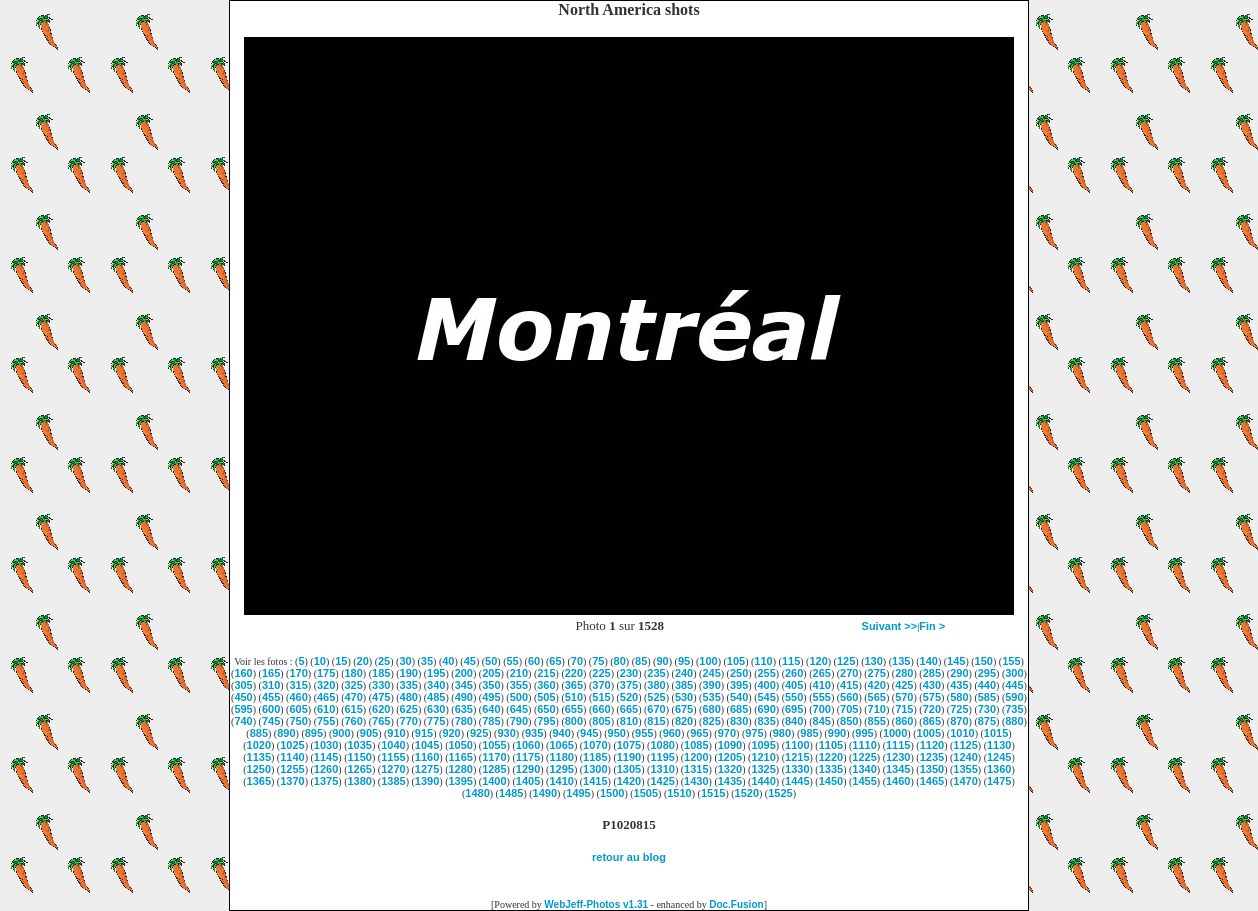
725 (959, 709)
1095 (763, 745)
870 (959, 721)
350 (491, 685)
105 (736, 661)
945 (589, 733)
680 (711, 709)
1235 (932, 757)
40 (448, 661)
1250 (259, 769)
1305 (629, 769)
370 (601, 685)
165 (271, 673)
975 (754, 733)
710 (877, 709)
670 (656, 709)
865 (932, 721)
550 (794, 697)
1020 (259, 745)
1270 (393, 769)
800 (574, 721)
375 (629, 685)
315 (298, 685)
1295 (561, 769)
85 (641, 661)
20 (363, 661)
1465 (932, 781)
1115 (898, 745)
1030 (326, 745)
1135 (259, 757)
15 (341, 661)
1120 (932, 745)
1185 (595, 757)
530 (684, 697)
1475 (999, 781)
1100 (797, 745)
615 (354, 709)
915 (424, 733)
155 (1011, 661)
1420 (629, 781)
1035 (360, 745)
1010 (962, 733)
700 (822, 709)
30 (405, 661)
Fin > (932, 626)
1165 (460, 757)
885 (259, 733)
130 (873, 661)
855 (877, 721)
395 (739, 685)
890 (286, 733)
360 (546, 685)
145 (956, 661)
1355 (965, 769)
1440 (763, 781)
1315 (696, 769)
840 (794, 721)
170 (298, 673)
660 (601, 709)
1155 (393, 757)
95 (684, 661)
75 (598, 661)
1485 (511, 793)
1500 (612, 793)
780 (464, 721)
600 (271, 709)
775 (436, 721)
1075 (629, 745)
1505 (646, 793)
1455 (864, 781)
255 (766, 673)
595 (243, 709)
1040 (393, 745)
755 (326, 721)
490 (464, 697)
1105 (831, 745)
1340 (864, 769)
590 (1014, 697)
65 (555, 661)
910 (396, 733)
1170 (494, 757)
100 (708, 661)
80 (620, 661)
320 (326, 685)
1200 (696, 757)
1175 (528, 757)
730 (987, 709)
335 (409, 685)
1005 (929, 733)
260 (794, 673)
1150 (360, 757)
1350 (932, 769)
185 (381, 673)
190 (409, 673)
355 (519, 685)
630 (436, 709)
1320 (730, 769)
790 (519, 721)
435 (959, 685)
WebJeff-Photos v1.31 (596, 904)
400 (766, 685)
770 (409, 721)
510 (574, 697)
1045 (427, 745)
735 (1014, 709)
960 (672, 733)
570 (904, 697)
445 (1014, 685)
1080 (662, 745)
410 (822, 685)
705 (849, 709)
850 (849, 721)
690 (766, 709)
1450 (831, 781)
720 (932, 709)
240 (684, 673)
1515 (713, 793)
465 (326, 697)
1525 (780, 793)
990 (837, 733)
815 (656, 721)
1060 (528, 745)
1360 (999, 769)
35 (427, 661)
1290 (528, 769)
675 (684, 709)
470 (354, 697)
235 (656, 673)
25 (384, 661)
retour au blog (629, 857)
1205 (730, 757)
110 (763, 661)
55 (513, 661)
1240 (965, 757)
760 (354, 721)
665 (629, 709)
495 (491, 697)
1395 (460, 781)
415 (849, 685)
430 (932, 685)
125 (846, 661)
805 (601, 721)
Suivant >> (890, 626)
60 (534, 661)
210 (519, 673)
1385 (393, 781)
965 (699, 733)
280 (904, 673)
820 (684, 721)
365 (574, 685)
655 (574, 709)
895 (314, 733)
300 (1014, 673)
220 (574, 673)
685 (739, 709)
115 (791, 661)
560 (849, 697)
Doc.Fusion (736, 904)
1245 (999, 757)
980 (782, 733)
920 (451, 733)
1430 (696, 781)
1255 (292, 769)
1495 (578, 793)
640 (491, 709)
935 (534, 733)
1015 (996, 733)
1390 (427, 781)
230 (629, 673)
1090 (730, 745)
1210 (763, 757)
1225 (864, 757)
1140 (292, 757)
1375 (326, 781)
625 (409, 709)
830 (739, 721)
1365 (259, 781)
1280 (460, 769)
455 (271, 697)
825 (711, 721)
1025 (292, 745)
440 (987, 685)
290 (959, 673)
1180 (561, 757)
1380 (360, 781)
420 (877, 685)
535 (711, 697)
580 (959, 697)
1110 (864, 745)
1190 (629, 757)
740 (243, 721)
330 (381, 685)
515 (601, 697)
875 (987, 721)
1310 (662, 769)
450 (243, 697)
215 (546, 673)
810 (629, 721)
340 (436, 685)
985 (809, 733)
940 (562, 733)
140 (929, 661)
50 (491, 661)
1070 (595, 745)
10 (320, 661)
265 (822, 673)
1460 (898, 781)
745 (271, 721)
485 (436, 697)
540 (739, 697)
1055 (494, 745)
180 (354, 673)
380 (656, 685)
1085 (696, 745)
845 (822, 721)
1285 (494, 769)
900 (341, 733)
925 (479, 733)
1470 (965, 781)
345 (464, 685)
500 (519, 697)
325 (354, 685)
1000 (895, 733)
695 (794, 709)
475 (381, 697)
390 (711, 685)
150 (984, 661)
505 (546, 697)
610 (326, 709)
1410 (561, 781)
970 (727, 733)
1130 (999, 745)
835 (766, 721)
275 (877, 673)
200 (464, 673)
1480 (477, 793)
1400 (494, 781)
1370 (292, 781)
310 (271, 685)
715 (904, 709)
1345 (898, 769)
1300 (595, 769)
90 (662, 661)
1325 (763, 769)
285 (932, 673)
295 (987, 673)
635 (464, 709)
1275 (427, 769)
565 (877, 697)
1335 (831, 769)
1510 (679, 793)
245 (711, 673)
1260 (326, 769)
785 (491, 721)
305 (243, 685)
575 (932, 697)
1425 (662, 781)
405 (794, 685)
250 (739, 673)
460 (298, 697)
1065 (561, 745)
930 (506, 733)
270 (849, 673)
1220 (831, 757)
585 (987, 697)
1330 (797, 769)
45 (470, 661)
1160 (427, 757)
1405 (528, 781)
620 (381, 709)
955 (644, 733)
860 (904, 721)
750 (298, 721)
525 (656, 697)
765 (381, 721)
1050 (460, 745)
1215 (797, 757)
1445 (797, 781)
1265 (360, 769)
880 (1014, 721)
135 (901, 661)
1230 (898, 757)
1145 (326, 757)
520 (629, 697)
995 (864, 733)
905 (369, 733)
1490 (545, 793)
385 (684, 685)
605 (298, 709)
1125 (965, 745)
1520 (747, 793)
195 (436, 673)
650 (546, 709)
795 (546, 721)
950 (617, 733)
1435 (730, 781)
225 (601, 673)
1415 (595, 781)
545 (766, 697)
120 (818, 661)
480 (409, 697)
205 (491, 673)
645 (519, 709)
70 (577, 661)
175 (326, 673)
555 (822, 697)
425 (904, 685)
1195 (662, 757)
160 (243, 673)
